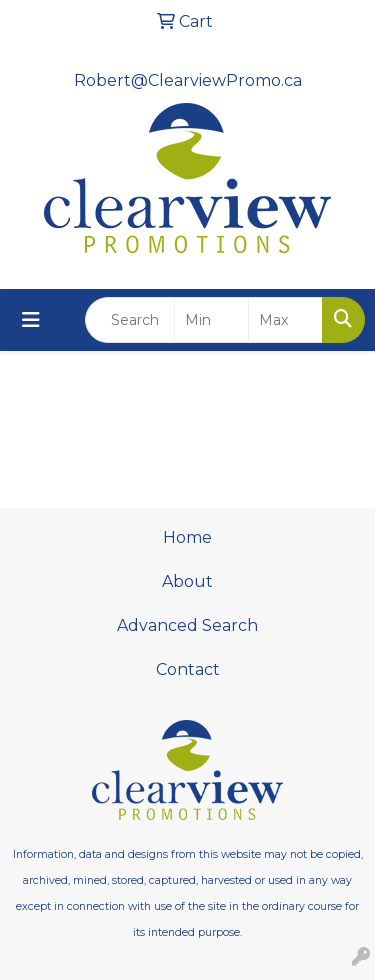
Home (187, 537)
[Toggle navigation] (31, 320)
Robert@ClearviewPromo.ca (188, 80)
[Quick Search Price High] (285, 320)
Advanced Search (187, 625)
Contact (188, 669)
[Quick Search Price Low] (211, 320)
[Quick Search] (130, 320)
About (187, 581)
